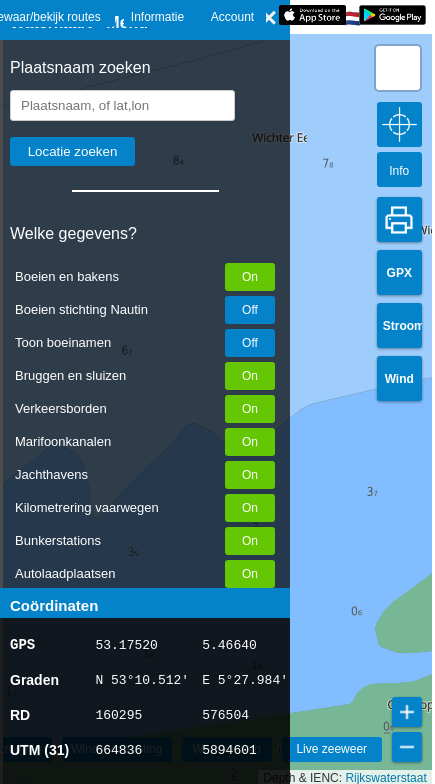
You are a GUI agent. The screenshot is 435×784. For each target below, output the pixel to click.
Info (399, 171)
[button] (398, 68)
